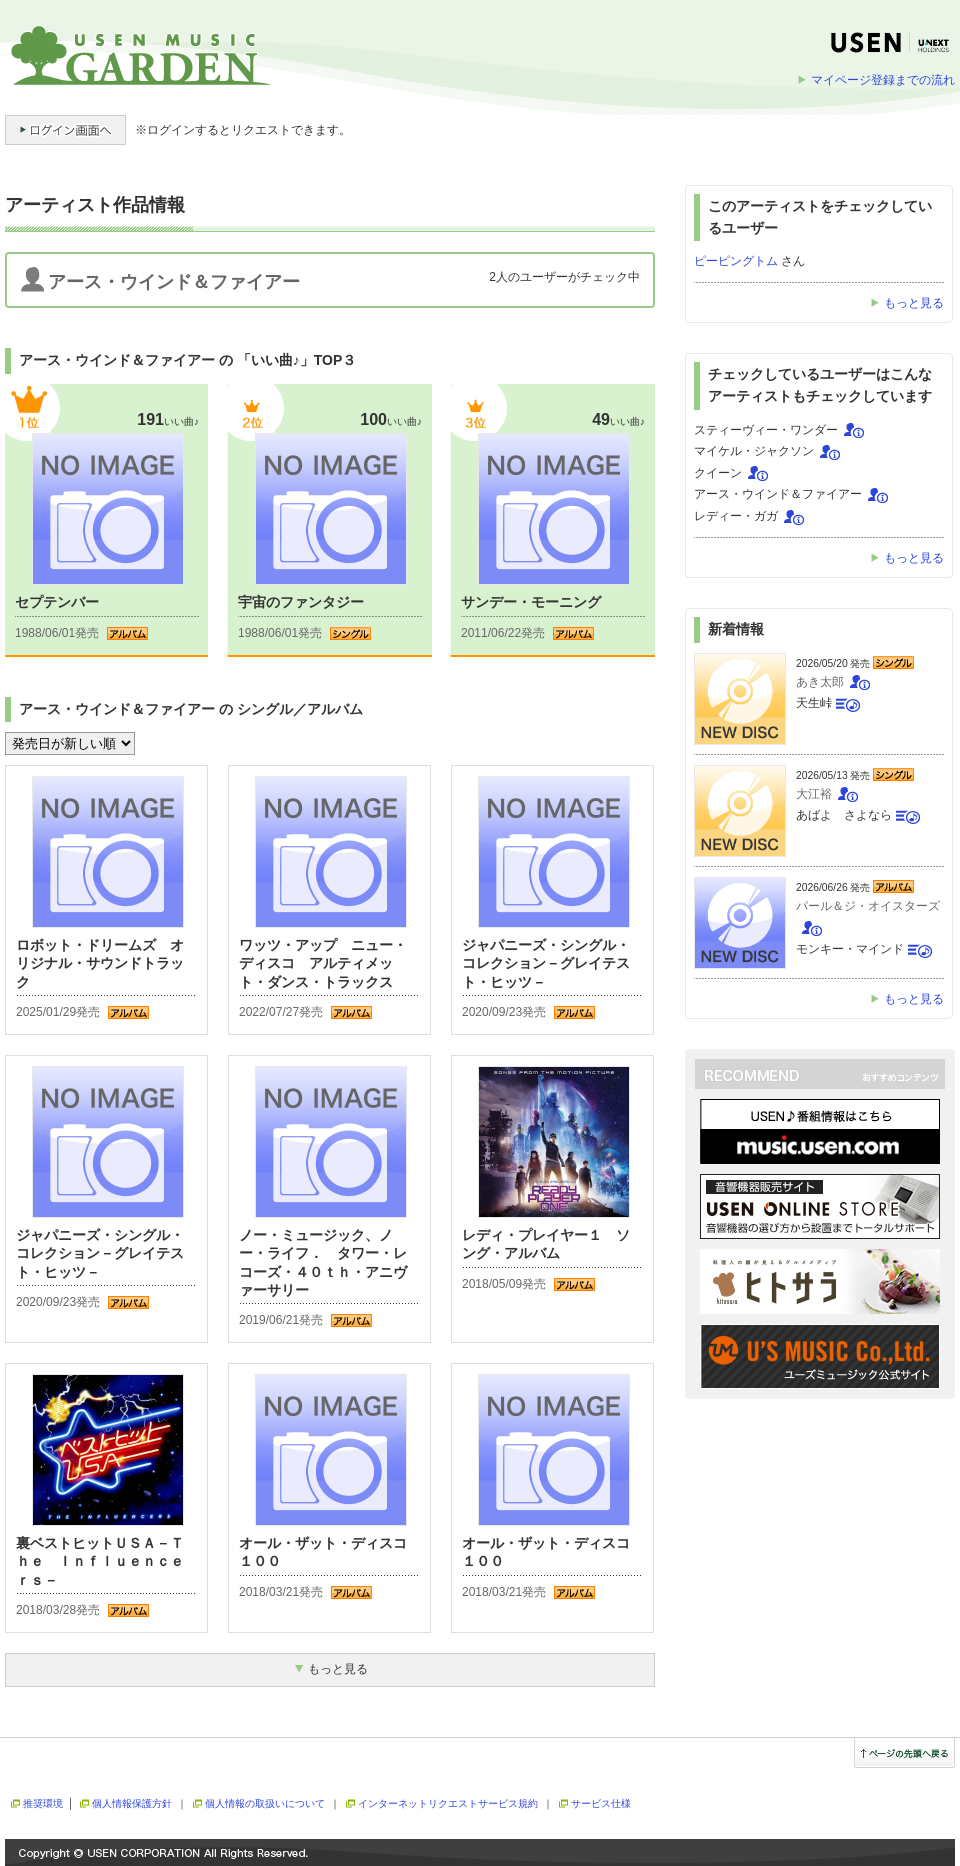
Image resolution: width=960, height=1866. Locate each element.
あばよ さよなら (844, 815)
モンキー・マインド (850, 949)
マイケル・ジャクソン (754, 451)
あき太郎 (820, 682)
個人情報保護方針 (132, 1803)
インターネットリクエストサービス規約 (448, 1803)
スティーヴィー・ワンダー (766, 430)
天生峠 (814, 703)
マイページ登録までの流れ (883, 80)
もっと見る (914, 303)
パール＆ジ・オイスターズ (868, 906)
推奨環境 (43, 1803)
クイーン (718, 473)
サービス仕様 (601, 1803)
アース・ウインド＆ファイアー (778, 494)
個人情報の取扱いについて (265, 1803)
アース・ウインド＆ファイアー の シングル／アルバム (191, 709)
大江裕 (814, 794)
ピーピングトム (736, 261)
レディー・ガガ (736, 516)
